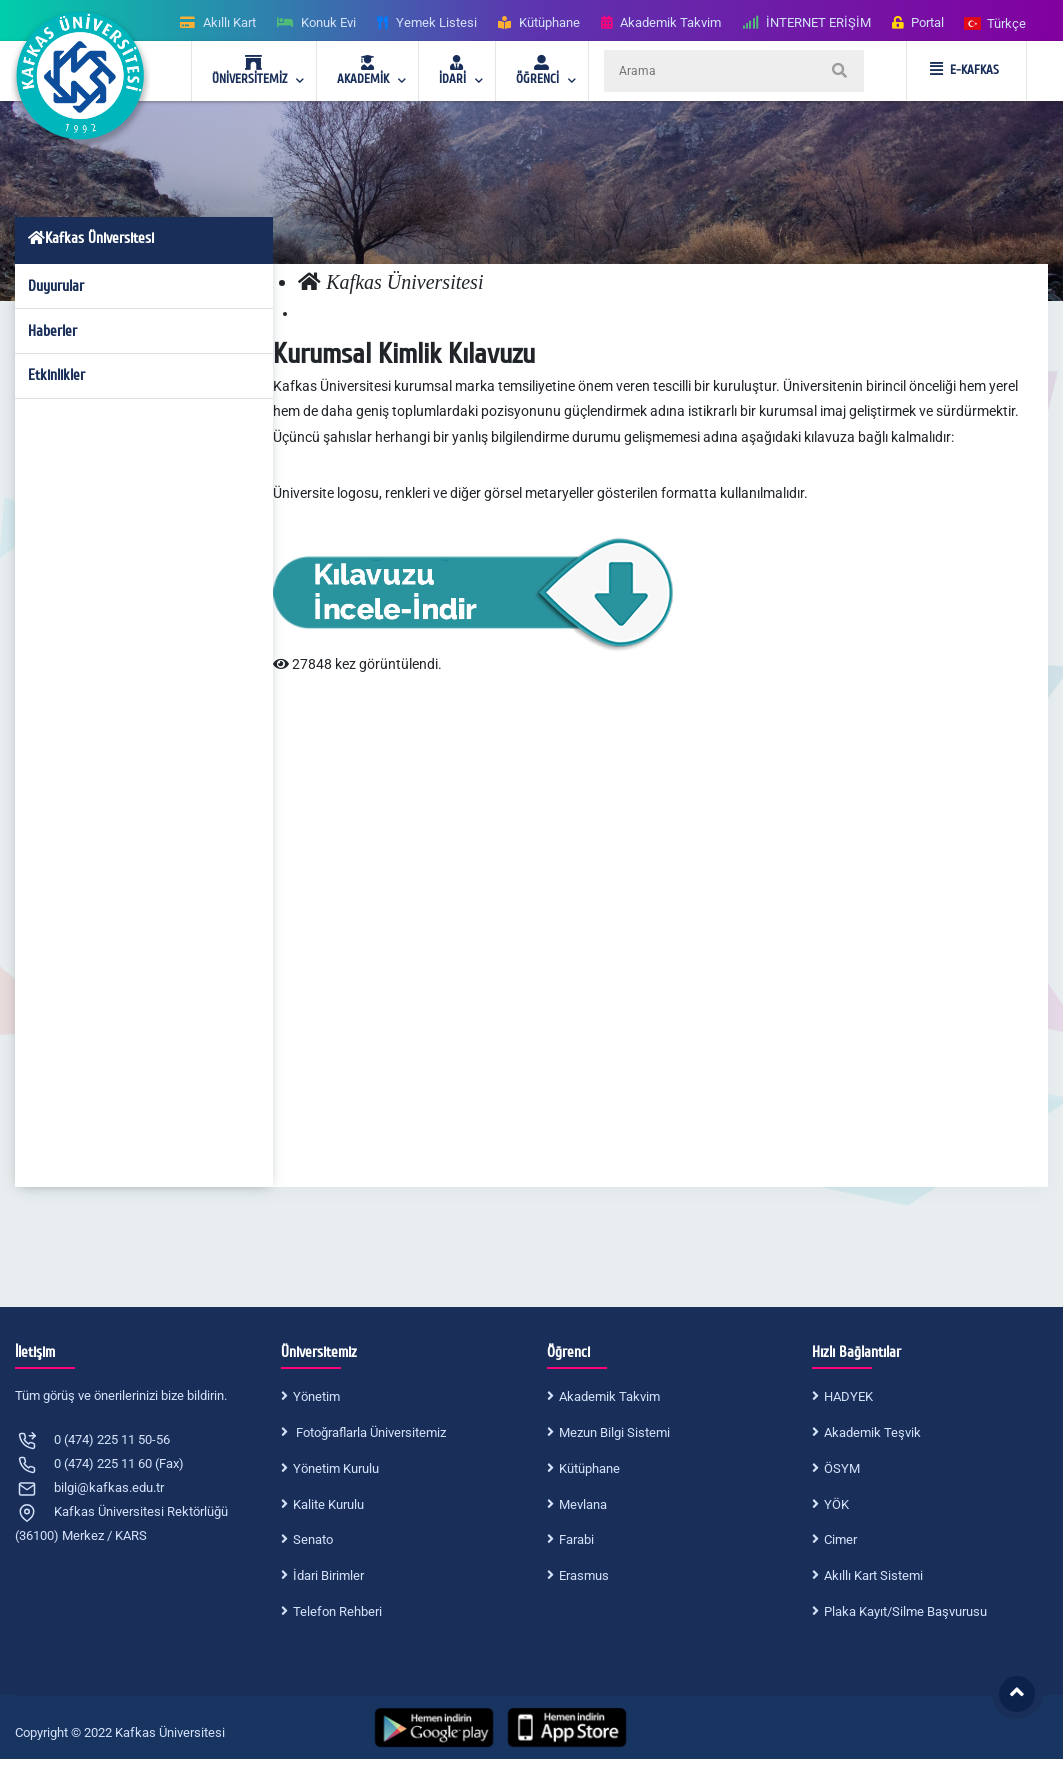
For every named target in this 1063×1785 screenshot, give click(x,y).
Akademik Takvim (609, 1396)
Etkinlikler (56, 375)
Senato (313, 1539)
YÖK (836, 1504)
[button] (996, 22)
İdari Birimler (328, 1575)
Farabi (576, 1539)
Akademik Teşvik (872, 1432)
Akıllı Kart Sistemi (873, 1575)
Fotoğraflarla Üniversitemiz (369, 1432)
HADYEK (848, 1396)
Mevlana (583, 1504)
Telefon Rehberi (337, 1611)
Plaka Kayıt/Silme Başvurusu (905, 1611)
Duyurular (56, 286)
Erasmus (584, 1575)
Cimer (840, 1539)
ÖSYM (842, 1468)
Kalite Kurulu (328, 1504)
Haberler (52, 331)
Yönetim (316, 1396)
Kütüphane (589, 1468)
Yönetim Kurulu (336, 1468)
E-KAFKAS (964, 70)
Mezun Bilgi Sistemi (614, 1432)
